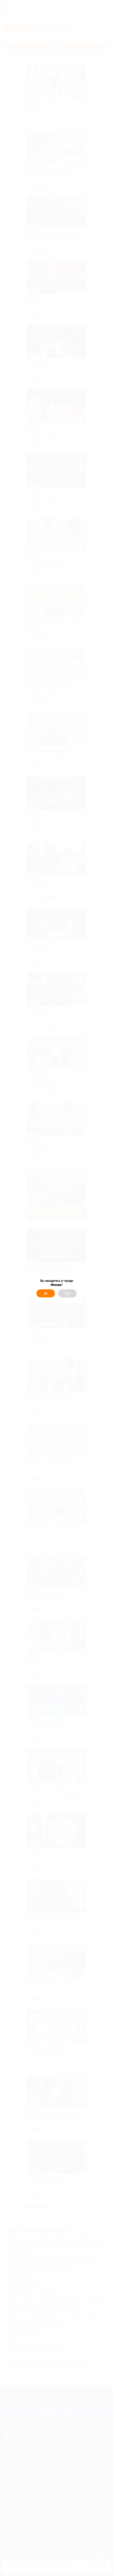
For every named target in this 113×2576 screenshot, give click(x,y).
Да (45, 1293)
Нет (67, 1293)
